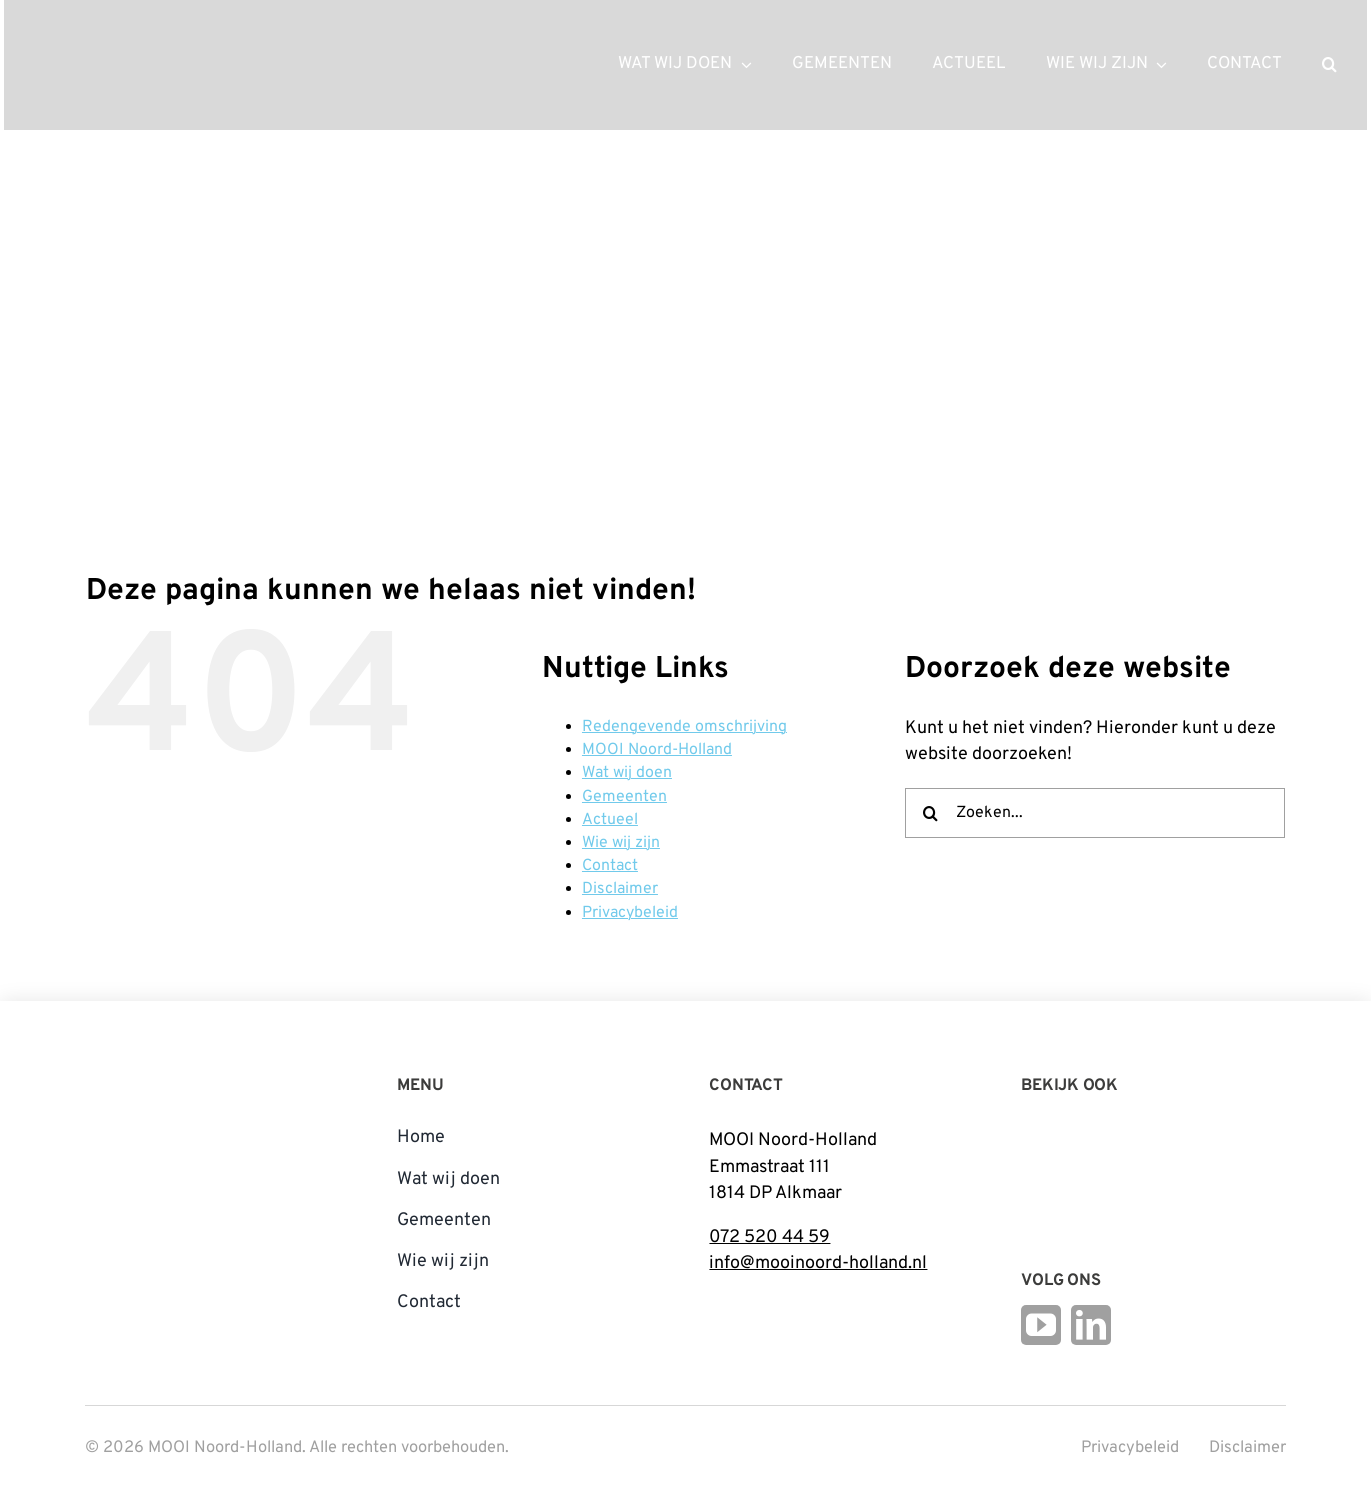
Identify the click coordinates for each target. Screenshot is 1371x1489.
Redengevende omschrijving (684, 727)
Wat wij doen (627, 773)
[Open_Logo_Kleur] (1161, 1165)
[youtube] (1041, 1325)
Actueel (610, 820)
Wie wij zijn (621, 843)
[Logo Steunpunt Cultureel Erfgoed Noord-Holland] (1046, 1133)
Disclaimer (620, 889)
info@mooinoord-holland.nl (818, 1263)
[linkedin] (1091, 1325)
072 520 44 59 (769, 1237)
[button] (1329, 65)
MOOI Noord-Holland (657, 750)
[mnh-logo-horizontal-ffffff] (134, 38)
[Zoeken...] (1095, 813)
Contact (610, 866)
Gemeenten (624, 797)
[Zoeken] (930, 813)
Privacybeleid (630, 913)
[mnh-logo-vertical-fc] (160, 1072)
